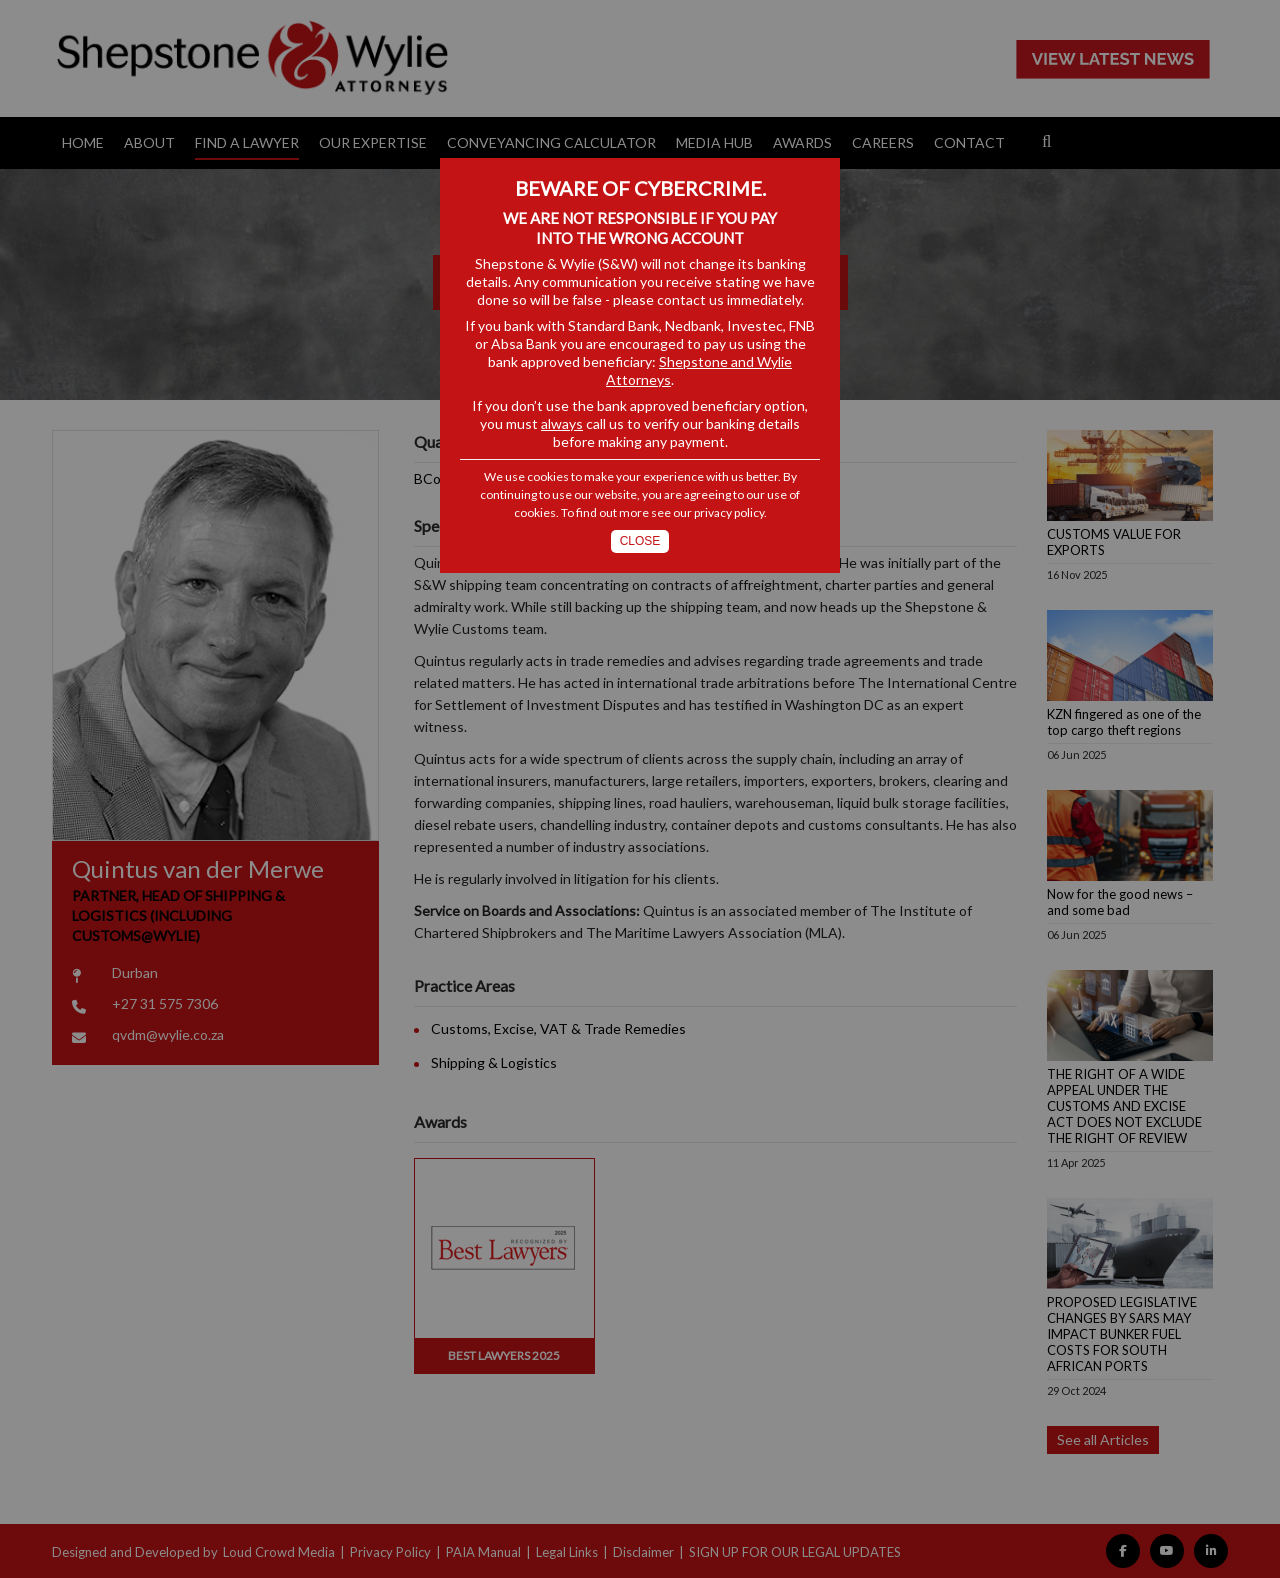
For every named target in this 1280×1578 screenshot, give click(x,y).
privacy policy (729, 512)
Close (640, 541)
